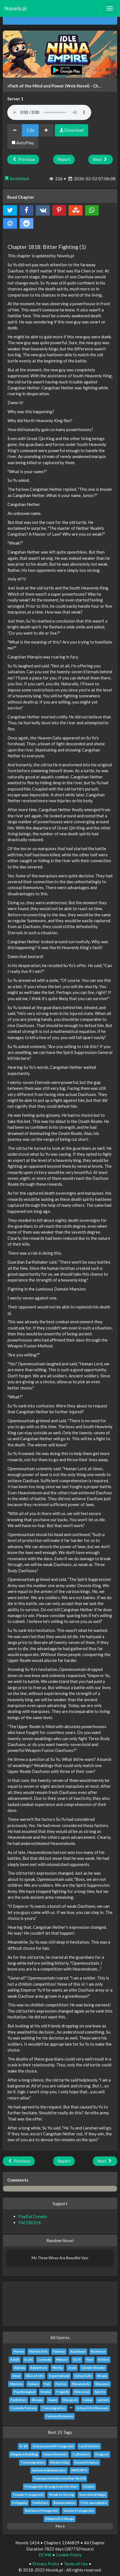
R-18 (23, 2446)
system (103, 2400)
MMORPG (79, 2470)
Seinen (33, 2384)
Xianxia (19, 2367)
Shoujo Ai (69, 2400)
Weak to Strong (61, 2494)
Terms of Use (76, 2563)
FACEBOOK (29, 2222)
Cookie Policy (69, 2554)
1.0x (30, 130)
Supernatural (59, 2376)
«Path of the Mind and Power (35, 85)
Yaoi (89, 2359)
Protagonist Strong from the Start (51, 2486)
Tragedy (62, 2392)
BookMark (16, 178)
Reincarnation (64, 2503)
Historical (81, 2392)
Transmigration (54, 2408)
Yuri (47, 2384)
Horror (61, 2384)
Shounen (102, 2384)
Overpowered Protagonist (53, 2446)
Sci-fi (77, 2359)
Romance (98, 2351)
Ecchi (28, 2359)
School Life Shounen (92, 2408)
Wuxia (102, 2376)
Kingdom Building (24, 2454)
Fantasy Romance (59, 2416)
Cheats (88, 2486)
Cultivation (81, 2454)
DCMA (45, 2554)
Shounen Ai (81, 2384)
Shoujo (37, 2400)
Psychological (24, 2392)
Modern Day (59, 2462)
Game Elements (55, 2454)
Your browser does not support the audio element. (49, 112)
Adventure (38, 2367)
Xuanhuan (78, 2351)
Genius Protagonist (78, 2510)
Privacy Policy (45, 2563)
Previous (23, 159)
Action (103, 2359)
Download (71, 130)
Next (101, 159)
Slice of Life (35, 2376)
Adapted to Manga (59, 2519)
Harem (18, 2351)
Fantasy (59, 2351)
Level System (89, 2446)
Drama (46, 2392)
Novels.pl (15, 8)
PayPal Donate (32, 2216)
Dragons (102, 2454)
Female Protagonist (28, 2494)
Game (52, 2400)
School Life (83, 2376)
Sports (100, 2392)
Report (63, 159)
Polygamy (19, 2503)
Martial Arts (38, 2351)
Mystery (16, 2384)
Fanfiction (18, 2400)
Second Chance (86, 2462)
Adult (14, 2359)
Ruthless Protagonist (41, 2510)
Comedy (44, 2359)
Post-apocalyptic (94, 2503)
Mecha (57, 2367)
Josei (72, 2367)
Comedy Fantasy (23, 2408)
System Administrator (49, 2470)
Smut (16, 2376)
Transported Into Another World (59, 2478)
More (60, 2526)
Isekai (87, 2400)
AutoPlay (23, 142)
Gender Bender (93, 2367)
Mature (62, 2359)
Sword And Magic (92, 2494)
